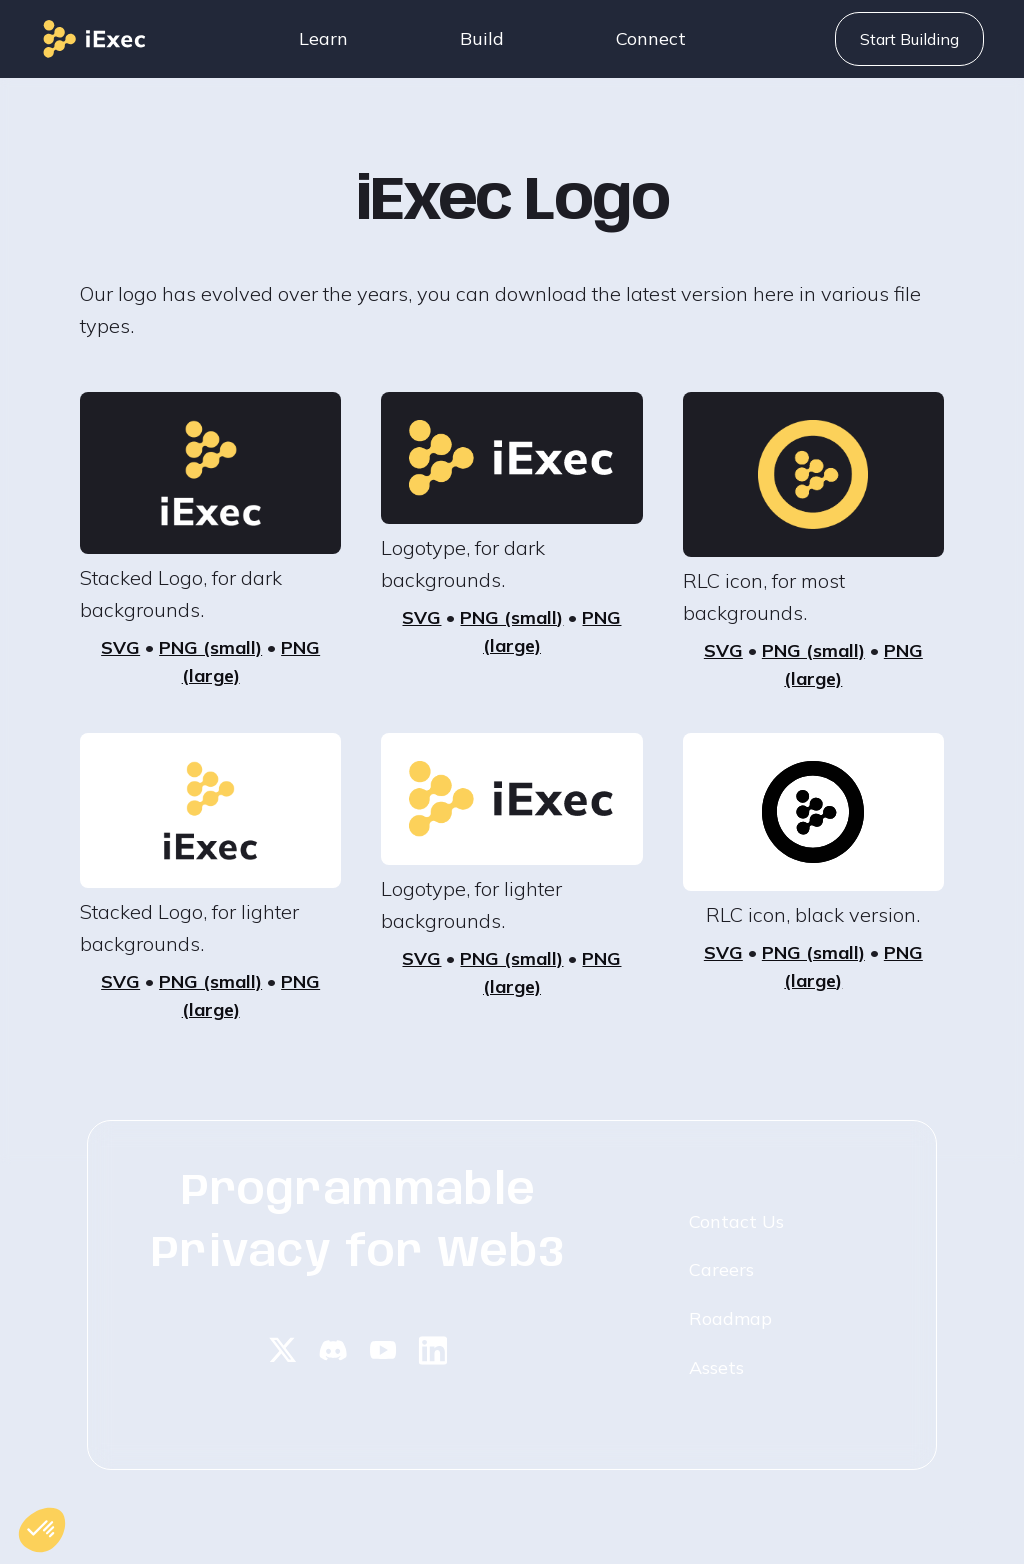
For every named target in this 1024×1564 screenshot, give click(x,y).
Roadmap (730, 1318)
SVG (120, 647)
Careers (721, 1269)
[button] (323, 39)
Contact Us (736, 1221)
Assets (716, 1367)
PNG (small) (210, 647)
